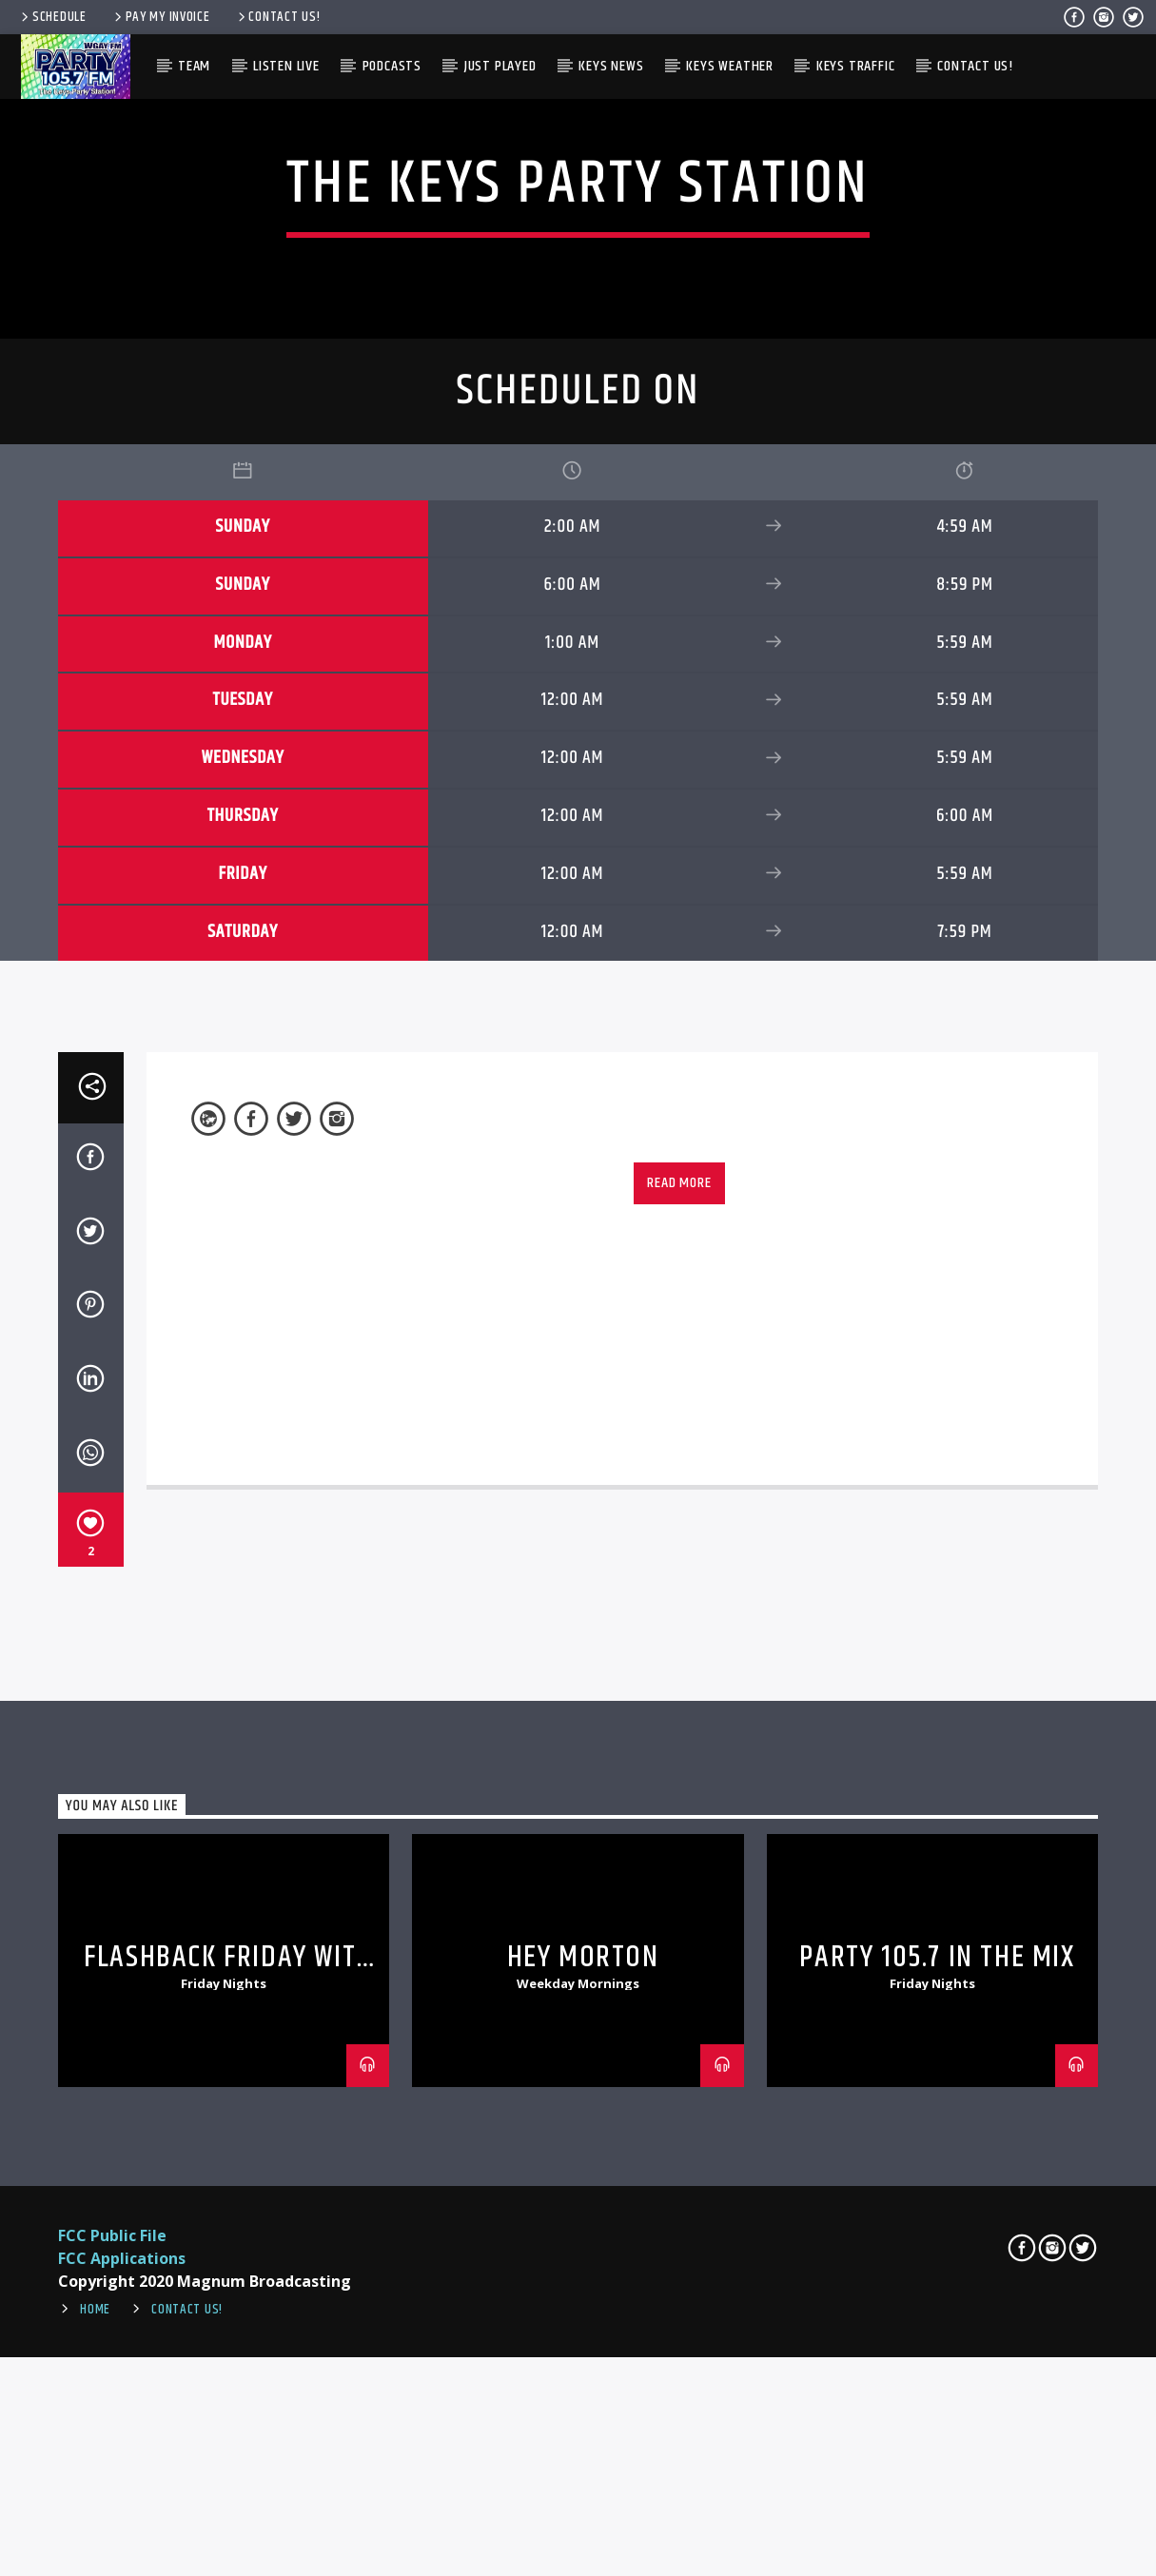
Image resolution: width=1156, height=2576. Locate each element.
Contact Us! (278, 17)
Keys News (610, 66)
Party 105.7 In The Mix (936, 2539)
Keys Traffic (855, 66)
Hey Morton (583, 2539)
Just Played (500, 66)
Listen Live (286, 66)
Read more (679, 1765)
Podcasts (391, 66)
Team (194, 66)
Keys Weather (730, 66)
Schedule (52, 17)
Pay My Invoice (160, 17)
